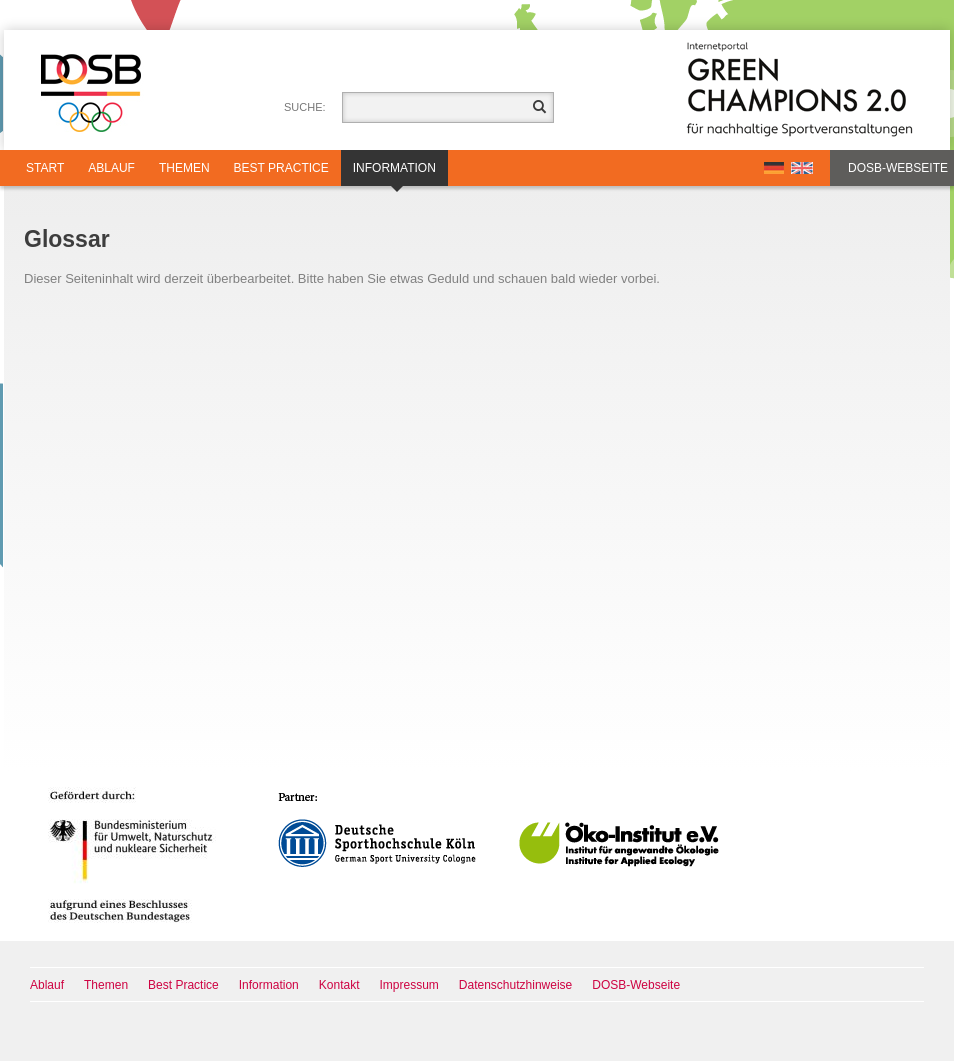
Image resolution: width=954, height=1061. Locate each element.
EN (802, 168)
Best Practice (281, 168)
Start (45, 168)
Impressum (409, 985)
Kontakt (339, 985)
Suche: (305, 107)
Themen (184, 168)
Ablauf (111, 168)
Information (394, 173)
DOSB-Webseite (898, 168)
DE (774, 168)
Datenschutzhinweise (515, 985)
